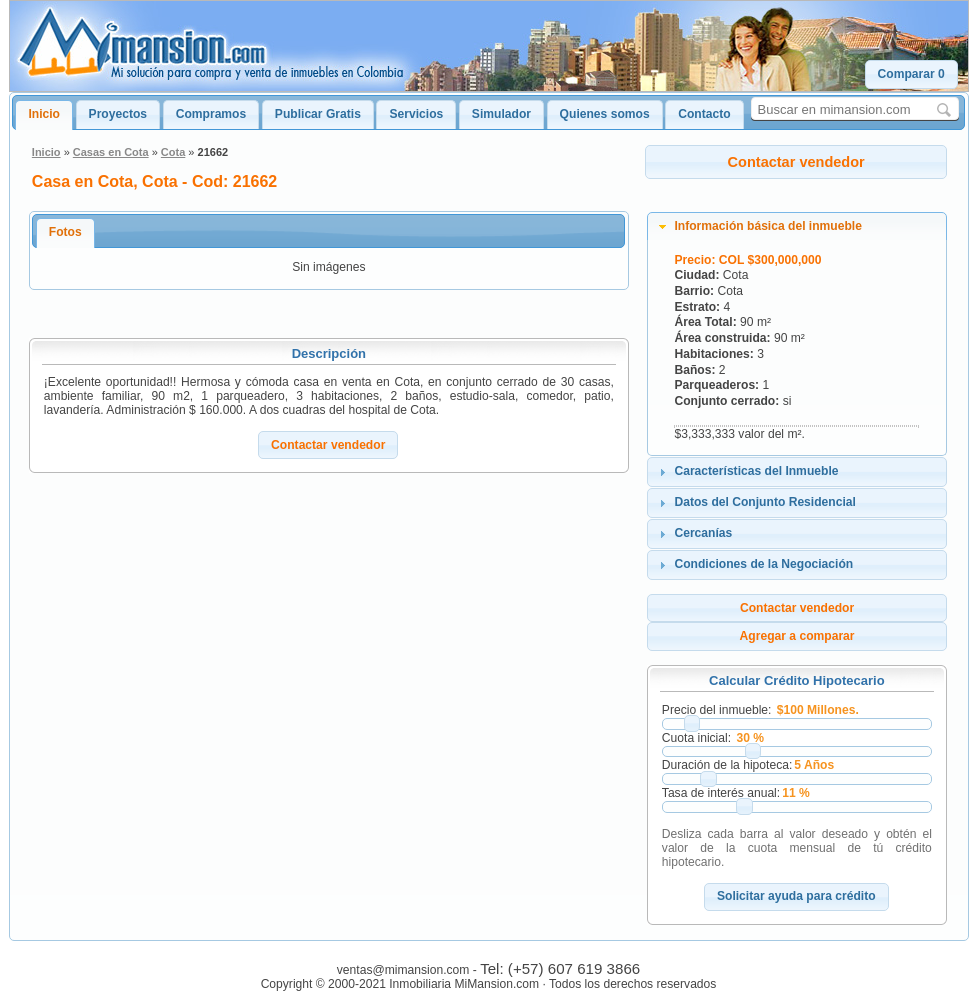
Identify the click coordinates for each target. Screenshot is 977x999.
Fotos (65, 232)
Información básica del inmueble (768, 226)
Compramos (211, 114)
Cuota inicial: (696, 738)
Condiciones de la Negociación (763, 564)
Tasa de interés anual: (721, 793)
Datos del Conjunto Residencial (764, 502)
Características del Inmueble (756, 471)
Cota (173, 152)
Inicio (44, 114)
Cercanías (703, 533)
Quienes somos (605, 114)
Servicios (416, 114)
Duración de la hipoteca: (727, 765)
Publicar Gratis (318, 114)
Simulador (501, 114)
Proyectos (118, 114)
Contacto (704, 114)
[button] (911, 74)
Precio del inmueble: (717, 710)
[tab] (797, 227)
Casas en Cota (111, 152)
